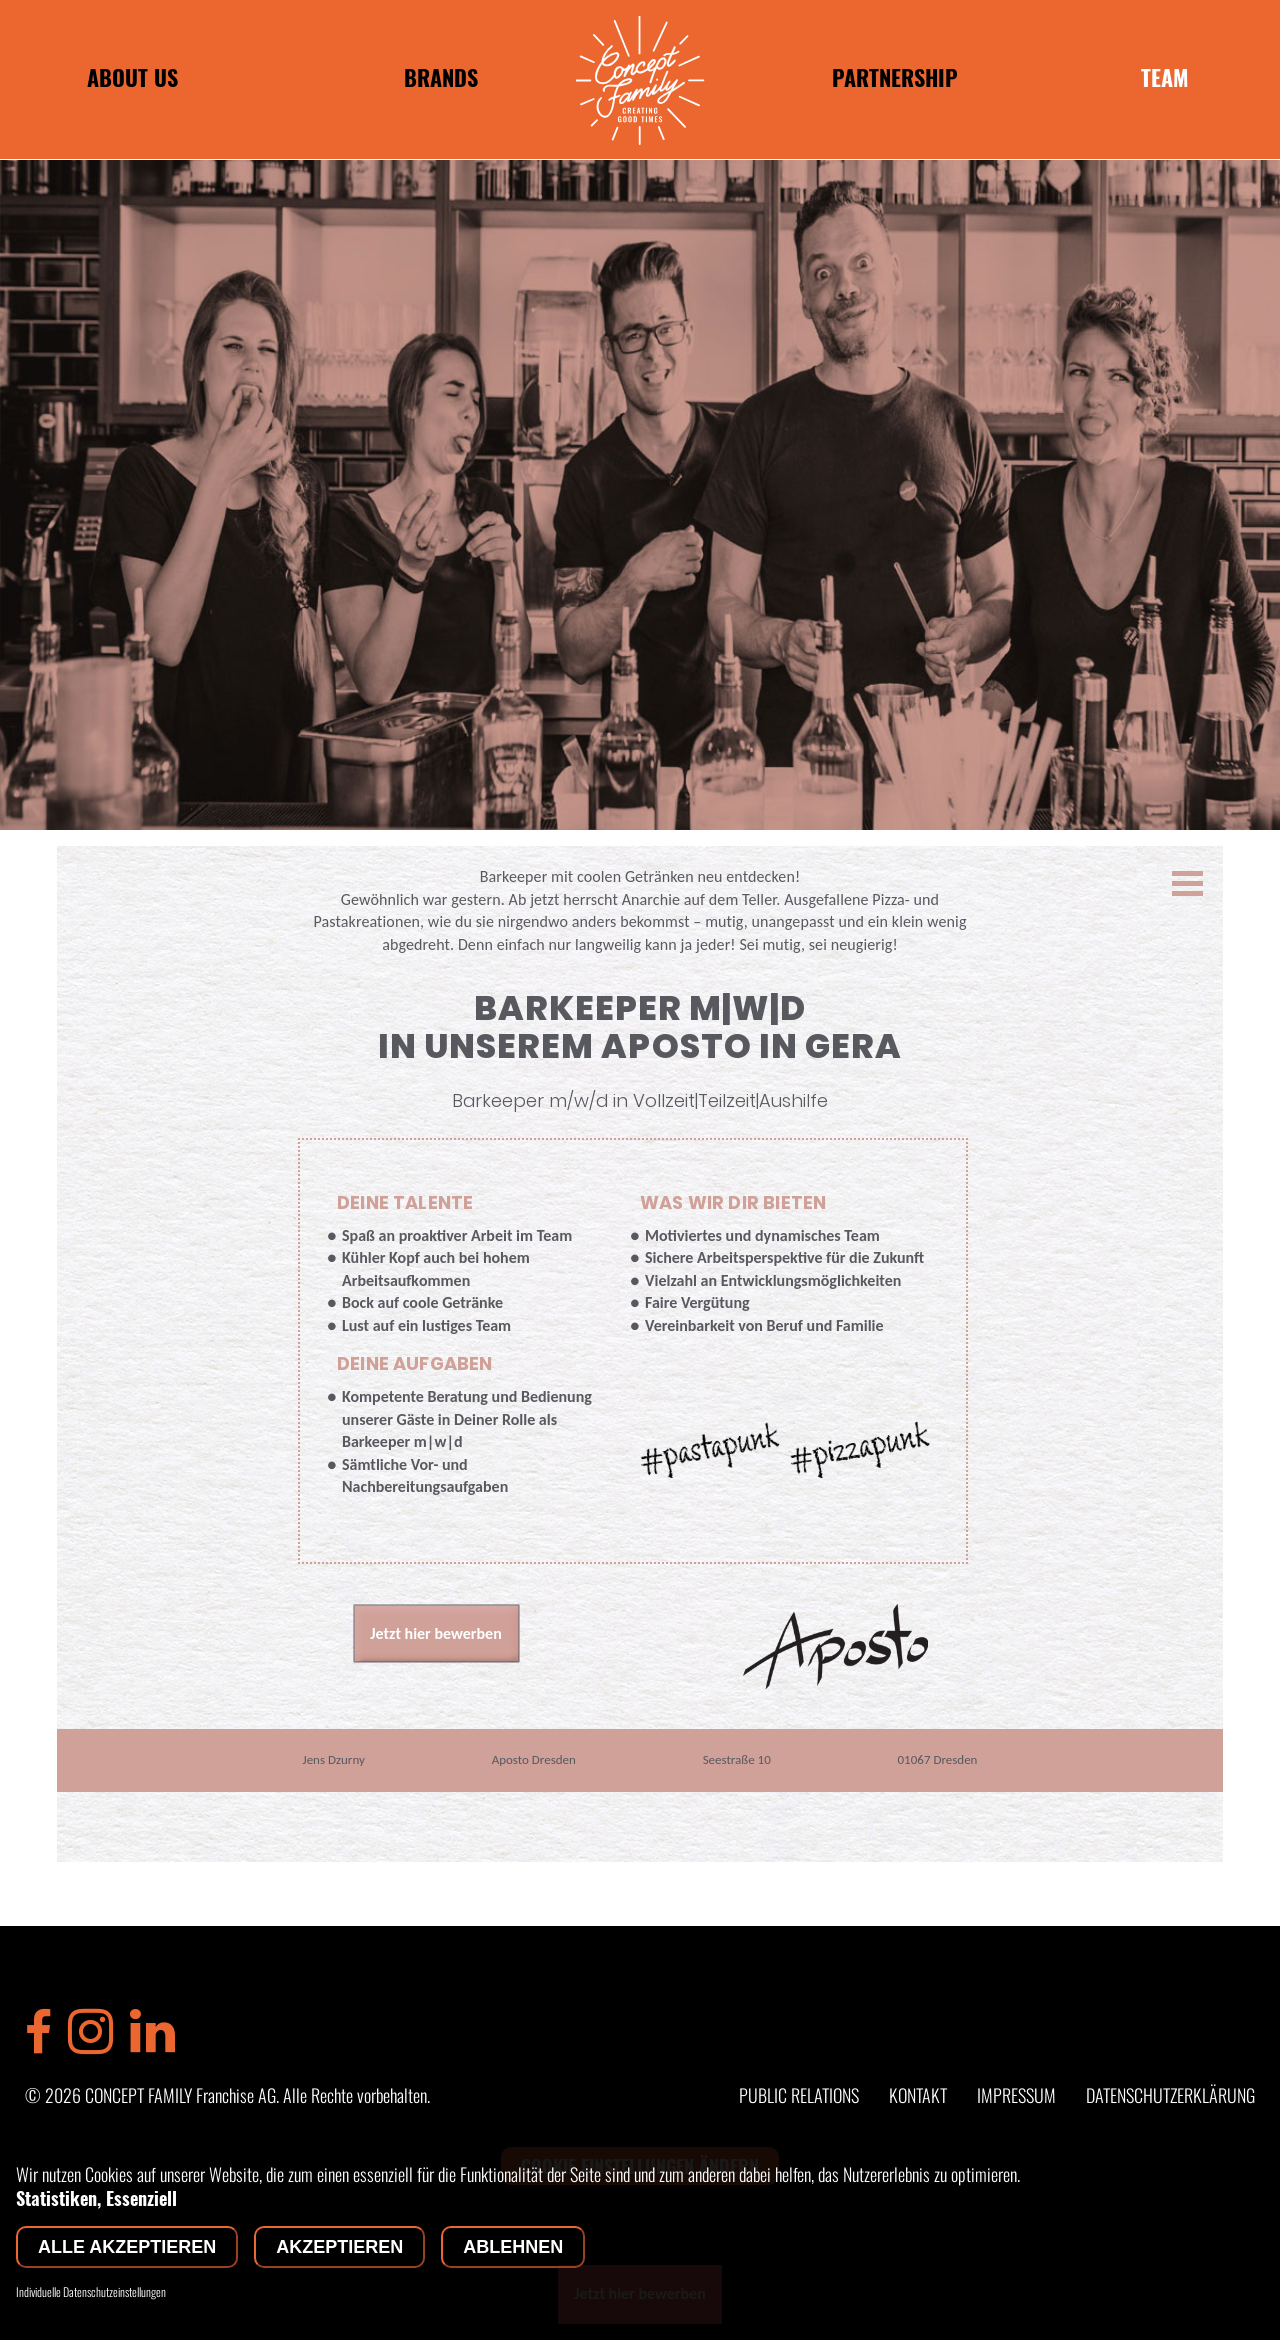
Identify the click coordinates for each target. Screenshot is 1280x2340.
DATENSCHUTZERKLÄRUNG (1170, 2095)
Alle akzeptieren (127, 2247)
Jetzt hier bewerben (436, 1633)
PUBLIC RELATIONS (799, 2095)
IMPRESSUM (1016, 2095)
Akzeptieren (339, 2247)
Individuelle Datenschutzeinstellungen (91, 2292)
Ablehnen (513, 2247)
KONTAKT (918, 2095)
